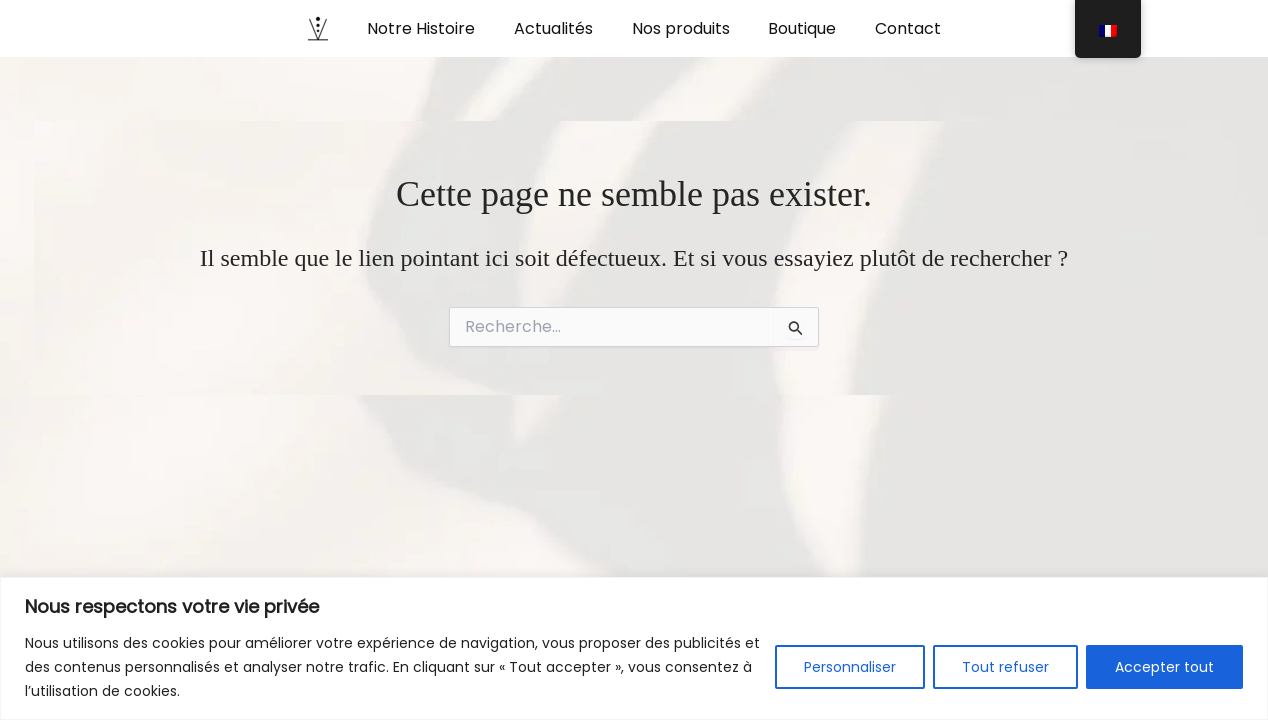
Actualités (560, 28)
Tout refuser (1005, 667)
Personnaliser (850, 667)
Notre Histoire (435, 28)
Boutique (796, 28)
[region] (634, 648)
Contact (895, 28)
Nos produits (681, 28)
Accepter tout (1164, 667)
